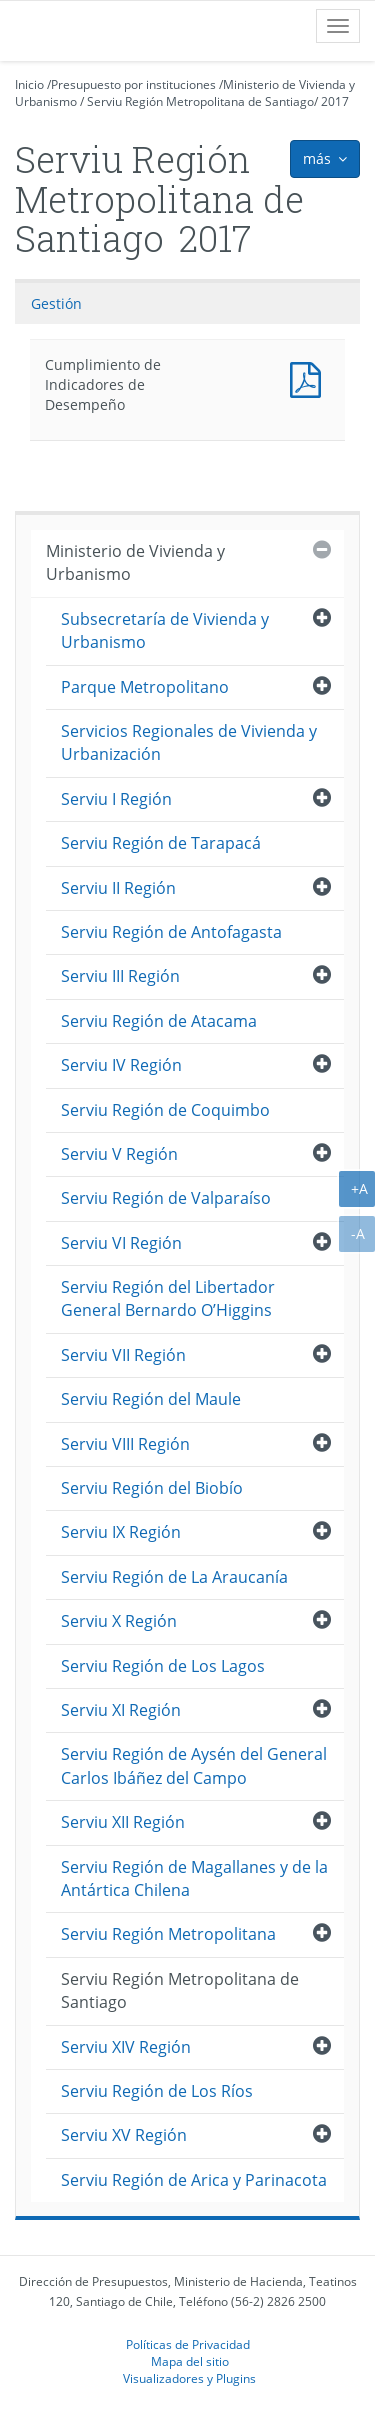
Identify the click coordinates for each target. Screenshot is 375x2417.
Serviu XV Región (124, 2135)
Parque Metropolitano (145, 687)
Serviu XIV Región (126, 2047)
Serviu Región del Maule (151, 1399)
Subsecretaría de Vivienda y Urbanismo (165, 630)
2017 (335, 101)
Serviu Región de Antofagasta (171, 932)
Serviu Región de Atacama (159, 1021)
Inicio (29, 84)
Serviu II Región (118, 888)
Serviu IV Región (121, 1065)
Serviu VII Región (123, 1355)
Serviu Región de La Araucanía (174, 1577)
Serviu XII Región (123, 1822)
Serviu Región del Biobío (152, 1488)
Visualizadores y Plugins (189, 2378)
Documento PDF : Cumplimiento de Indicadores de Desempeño (310, 377)
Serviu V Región (119, 1154)
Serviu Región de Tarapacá (161, 843)
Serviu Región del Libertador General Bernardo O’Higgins (168, 1298)
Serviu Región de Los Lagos (163, 1666)
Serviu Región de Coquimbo (165, 1110)
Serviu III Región (120, 976)
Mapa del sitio (190, 2361)
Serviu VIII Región (125, 1444)
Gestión (56, 303)
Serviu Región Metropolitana (168, 1934)
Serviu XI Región (121, 1710)
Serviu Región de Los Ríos (157, 2091)
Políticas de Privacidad (188, 2344)
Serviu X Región (119, 1621)
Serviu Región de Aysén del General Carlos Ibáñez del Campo (194, 1765)
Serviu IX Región (121, 1532)
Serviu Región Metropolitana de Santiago (200, 101)
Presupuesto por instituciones (133, 84)
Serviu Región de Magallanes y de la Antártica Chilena (194, 1878)
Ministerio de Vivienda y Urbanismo (135, 562)
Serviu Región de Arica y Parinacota (194, 2180)
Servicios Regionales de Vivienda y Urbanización (189, 742)
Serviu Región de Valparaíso (166, 1198)
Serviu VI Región (121, 1243)
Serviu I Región (116, 799)
